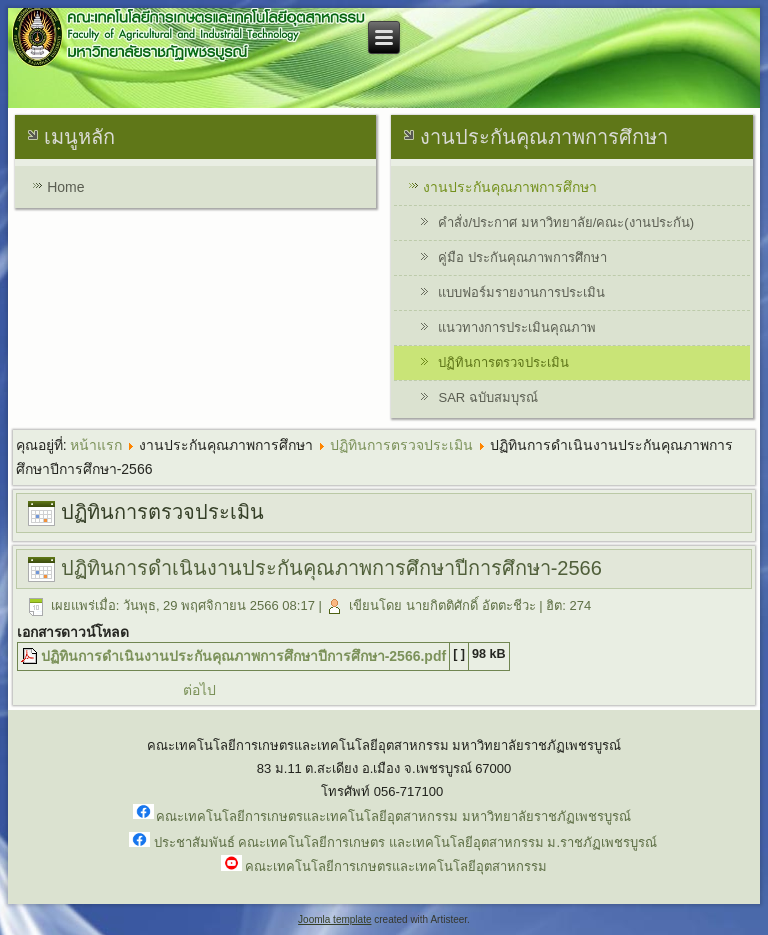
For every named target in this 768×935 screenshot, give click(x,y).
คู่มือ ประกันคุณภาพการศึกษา (522, 257)
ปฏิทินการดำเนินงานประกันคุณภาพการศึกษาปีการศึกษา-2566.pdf (243, 656)
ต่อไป (199, 690)
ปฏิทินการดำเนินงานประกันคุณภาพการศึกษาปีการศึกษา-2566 (331, 568)
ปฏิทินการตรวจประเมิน (503, 362)
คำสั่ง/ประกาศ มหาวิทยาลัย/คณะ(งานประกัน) (566, 222)
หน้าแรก (96, 445)
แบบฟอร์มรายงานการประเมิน (521, 292)
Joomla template (334, 919)
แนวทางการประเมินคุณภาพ (517, 327)
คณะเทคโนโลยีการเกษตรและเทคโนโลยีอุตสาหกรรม (396, 866)
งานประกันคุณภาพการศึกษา (510, 187)
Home (65, 187)
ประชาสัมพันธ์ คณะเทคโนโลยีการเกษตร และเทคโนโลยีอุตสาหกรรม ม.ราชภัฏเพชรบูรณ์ (405, 842)
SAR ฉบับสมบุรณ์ (487, 397)
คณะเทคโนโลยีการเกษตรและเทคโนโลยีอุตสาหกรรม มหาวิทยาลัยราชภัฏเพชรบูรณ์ (393, 815)
